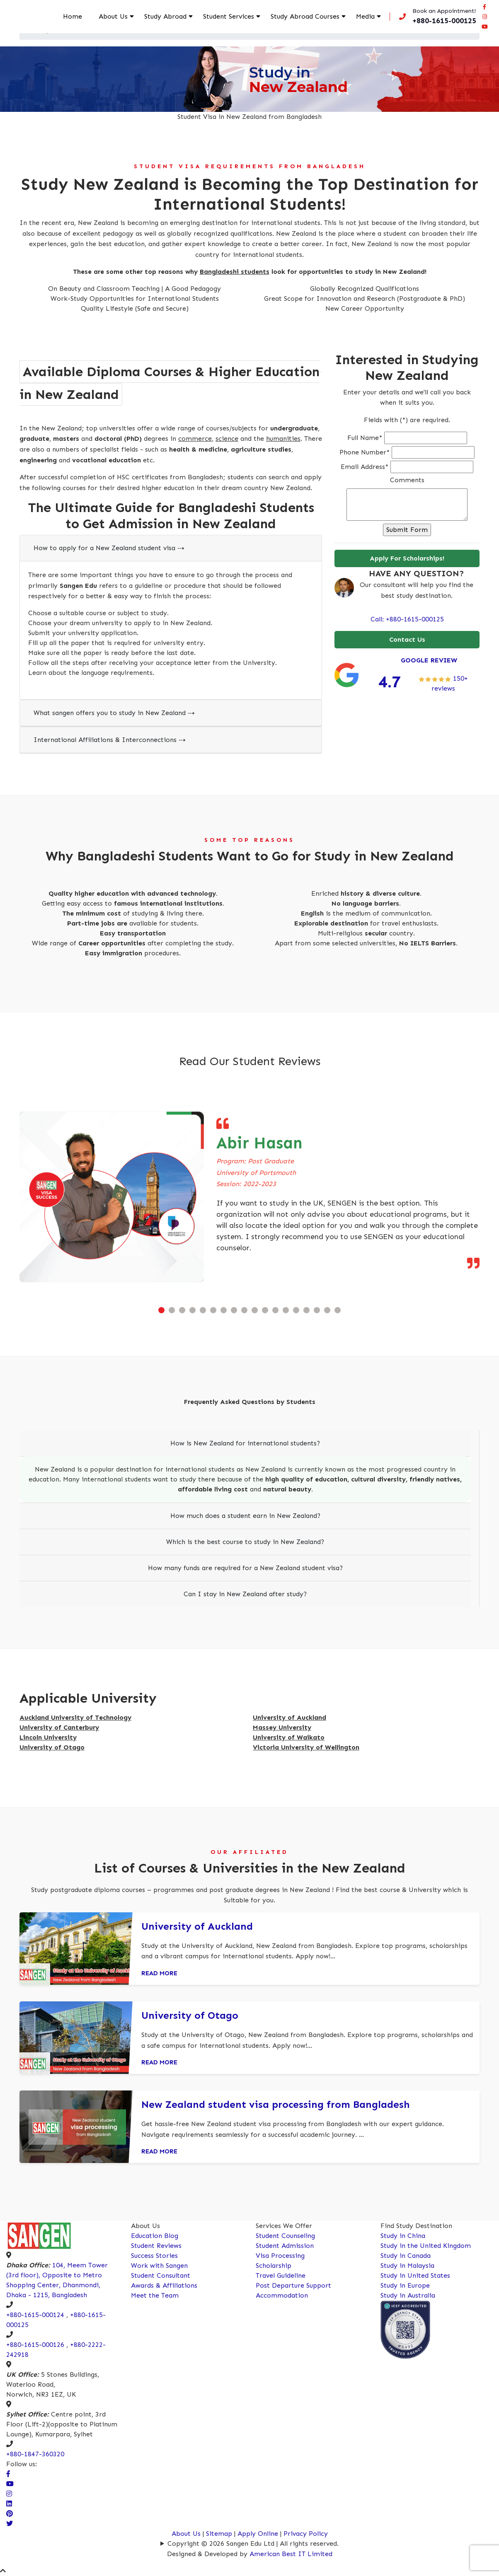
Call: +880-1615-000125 (407, 619)
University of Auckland (197, 1926)
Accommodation (282, 2295)
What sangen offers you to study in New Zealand (114, 713)
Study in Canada (405, 2255)
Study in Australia (407, 2295)
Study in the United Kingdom (425, 2246)
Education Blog (154, 2236)
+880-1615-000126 (35, 2345)
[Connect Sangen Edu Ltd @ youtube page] (484, 31)
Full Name (364, 438)
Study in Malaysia (407, 2265)
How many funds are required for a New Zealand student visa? (245, 1568)
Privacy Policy (305, 2533)
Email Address (364, 467)
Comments (407, 480)
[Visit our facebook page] (484, 11)
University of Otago (189, 2015)
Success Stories (154, 2255)
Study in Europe (405, 2285)
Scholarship (273, 2265)
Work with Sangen (159, 2265)
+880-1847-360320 (35, 2454)
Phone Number (364, 452)
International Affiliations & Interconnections (110, 740)
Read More (159, 1973)
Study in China (402, 2236)
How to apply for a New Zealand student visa (109, 548)
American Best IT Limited (291, 2554)
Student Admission (285, 2246)
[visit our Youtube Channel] (10, 2484)
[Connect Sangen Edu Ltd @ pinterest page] (9, 2514)
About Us (123, 21)
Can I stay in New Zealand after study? (245, 1594)
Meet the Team (155, 2295)
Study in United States (415, 2275)
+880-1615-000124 (35, 2315)
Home (87, 16)
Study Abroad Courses (295, 21)
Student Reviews (156, 2246)
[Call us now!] (434, 21)
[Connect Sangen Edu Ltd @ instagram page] (484, 21)
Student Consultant (160, 2275)
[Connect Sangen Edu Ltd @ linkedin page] (9, 2504)
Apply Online (258, 2533)
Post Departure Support (293, 2285)
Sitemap (219, 2533)
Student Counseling (285, 2236)
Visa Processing (280, 2255)
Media (362, 16)
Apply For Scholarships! (407, 558)
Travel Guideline (280, 2275)
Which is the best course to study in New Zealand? (245, 1542)
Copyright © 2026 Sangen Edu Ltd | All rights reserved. (253, 2543)
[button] (161, 1310)
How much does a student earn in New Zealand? (245, 1516)
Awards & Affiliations (164, 2285)
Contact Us (407, 639)
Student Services (223, 21)
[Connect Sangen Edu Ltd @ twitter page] (9, 2524)
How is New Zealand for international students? (245, 1443)
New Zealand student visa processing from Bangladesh (275, 2104)
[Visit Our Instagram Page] (9, 2494)
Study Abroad (167, 21)
